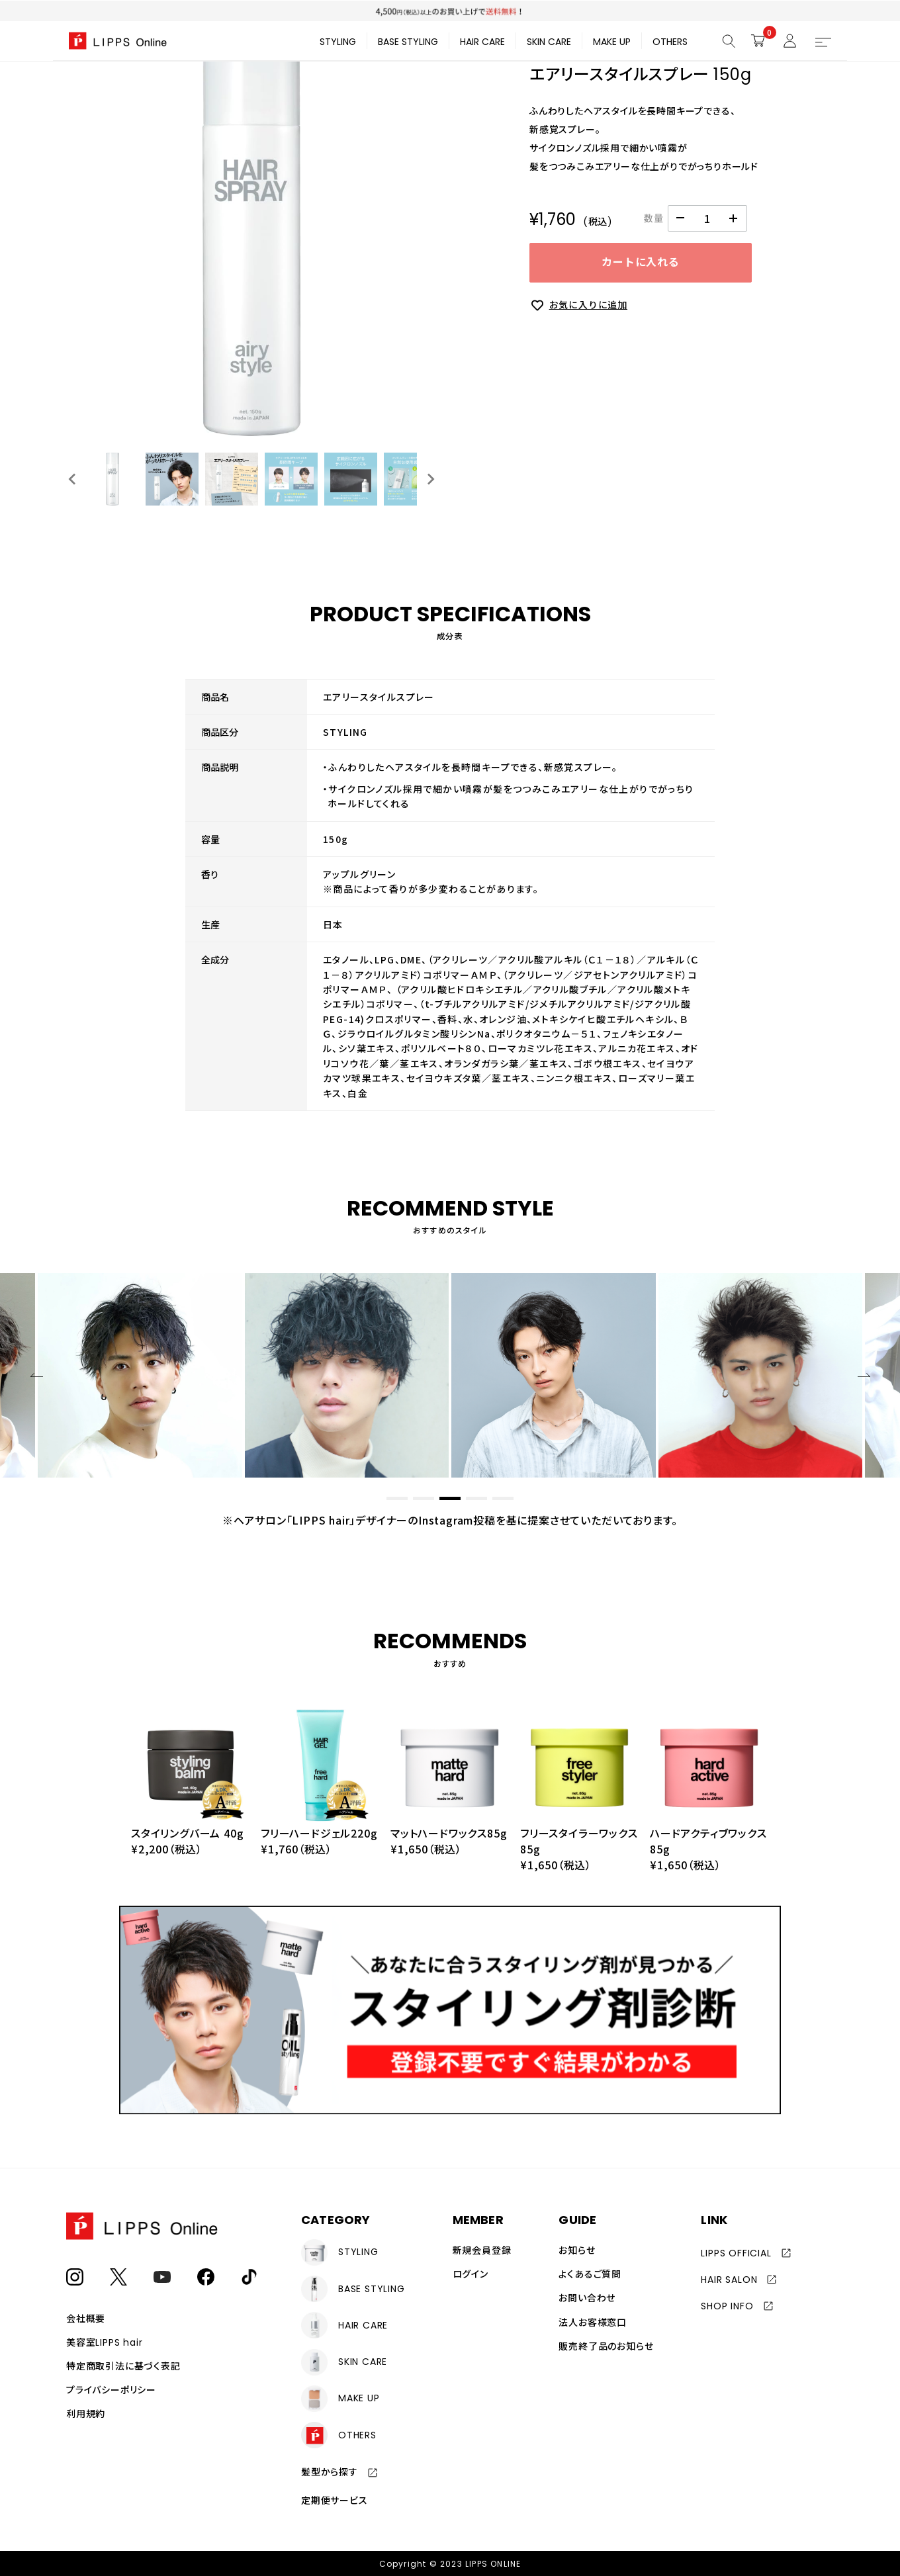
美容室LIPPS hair (104, 2342)
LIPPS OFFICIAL (736, 2253)
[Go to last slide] (73, 479)
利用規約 (85, 2414)
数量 (654, 217)
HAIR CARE (482, 41)
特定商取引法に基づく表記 (123, 2366)
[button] (112, 479)
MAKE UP (612, 41)
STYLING (338, 41)
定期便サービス (334, 2500)
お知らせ (577, 2250)
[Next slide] (430, 479)
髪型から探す (329, 2471)
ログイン (470, 2274)
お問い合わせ (587, 2298)
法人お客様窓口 (593, 2322)
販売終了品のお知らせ (606, 2345)
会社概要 (85, 2318)
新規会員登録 (482, 2250)
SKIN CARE (549, 41)
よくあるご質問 (590, 2274)
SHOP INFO (727, 2306)
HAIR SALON (729, 2279)
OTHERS (670, 41)
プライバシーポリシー (111, 2390)
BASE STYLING (408, 41)
